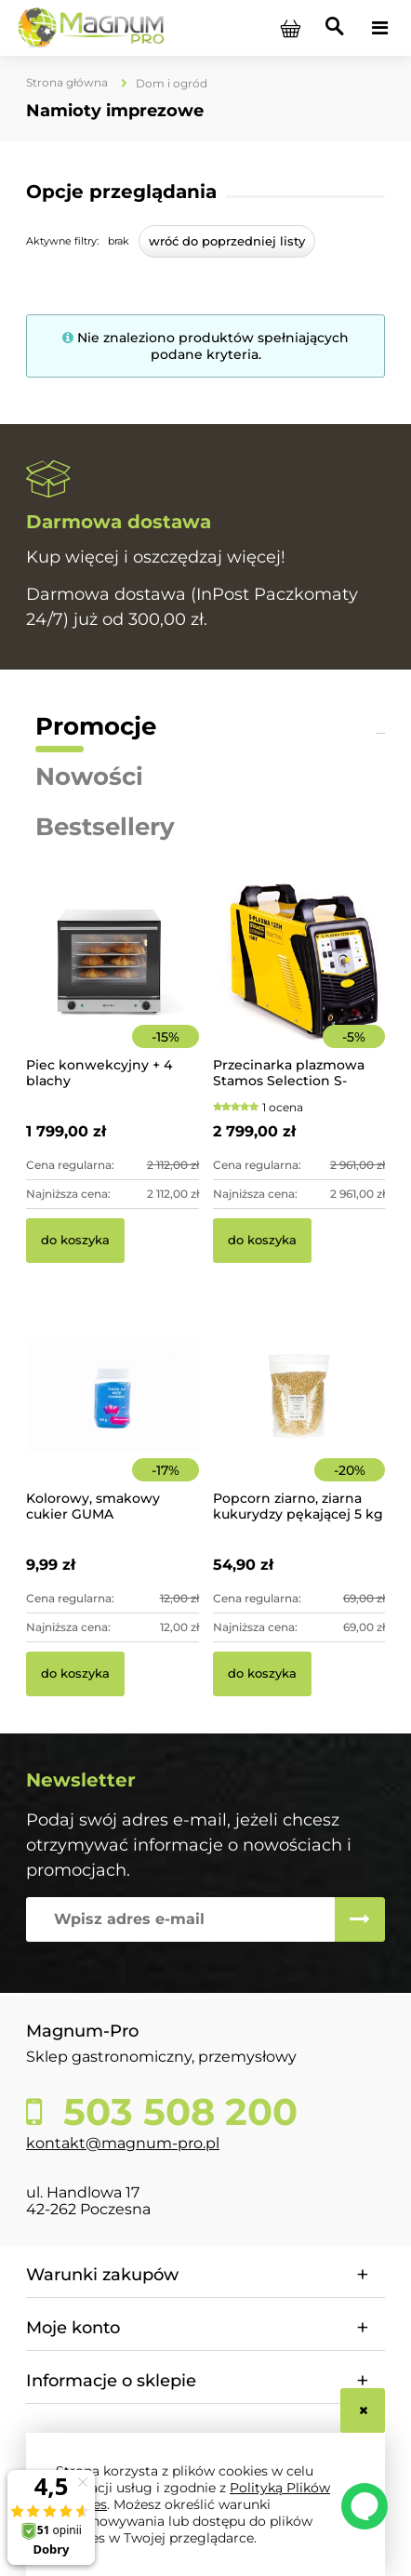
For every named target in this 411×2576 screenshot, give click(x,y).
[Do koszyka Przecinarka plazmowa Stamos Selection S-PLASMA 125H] (262, 1240)
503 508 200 (175, 2112)
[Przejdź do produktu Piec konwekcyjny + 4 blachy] (112, 987)
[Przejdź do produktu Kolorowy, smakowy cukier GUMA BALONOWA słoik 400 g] (112, 1420)
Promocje (95, 726)
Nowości (89, 776)
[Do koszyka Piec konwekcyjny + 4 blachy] (75, 1240)
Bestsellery (105, 827)
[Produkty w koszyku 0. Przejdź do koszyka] (290, 28)
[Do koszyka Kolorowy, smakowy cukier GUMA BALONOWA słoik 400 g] (75, 1674)
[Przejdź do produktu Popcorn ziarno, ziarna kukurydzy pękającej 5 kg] (299, 1420)
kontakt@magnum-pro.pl (122, 2143)
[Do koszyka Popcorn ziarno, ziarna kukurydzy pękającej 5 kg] (262, 1674)
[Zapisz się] (360, 1919)
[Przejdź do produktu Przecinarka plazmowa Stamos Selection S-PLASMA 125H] (299, 987)
